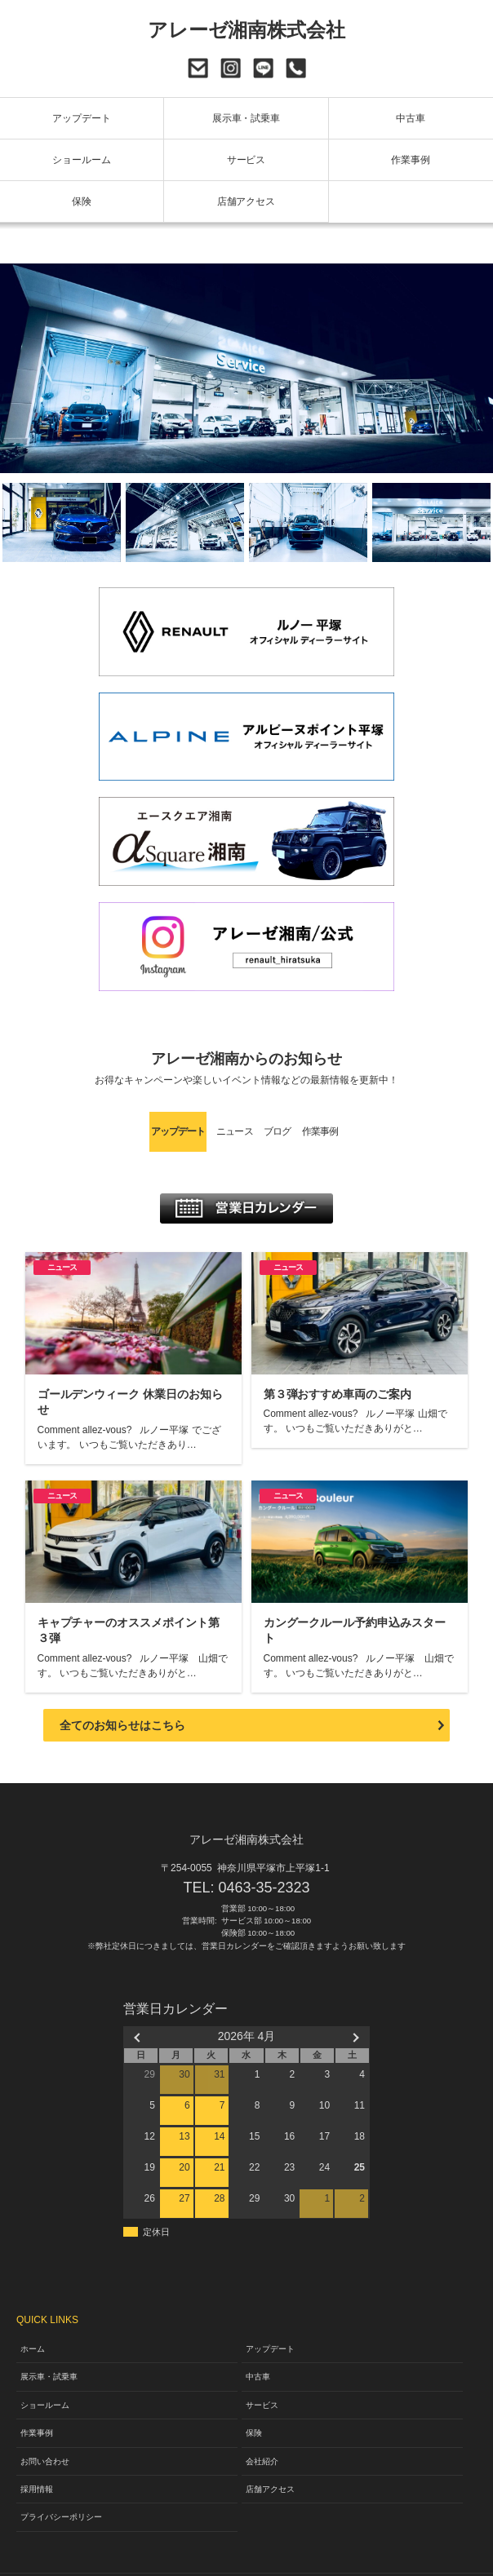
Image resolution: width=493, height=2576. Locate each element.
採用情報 (36, 2458)
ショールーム (81, 160)
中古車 (410, 118)
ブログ (297, 1128)
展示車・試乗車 (246, 118)
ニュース (187, 1128)
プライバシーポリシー (61, 2486)
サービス (246, 160)
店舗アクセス (246, 201)
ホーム (32, 2318)
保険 (81, 201)
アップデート (81, 118)
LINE (263, 68)
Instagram (230, 68)
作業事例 (410, 160)
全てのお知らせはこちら (122, 1695)
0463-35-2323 (296, 68)
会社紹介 (262, 2430)
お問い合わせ (198, 68)
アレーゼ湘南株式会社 (247, 30)
